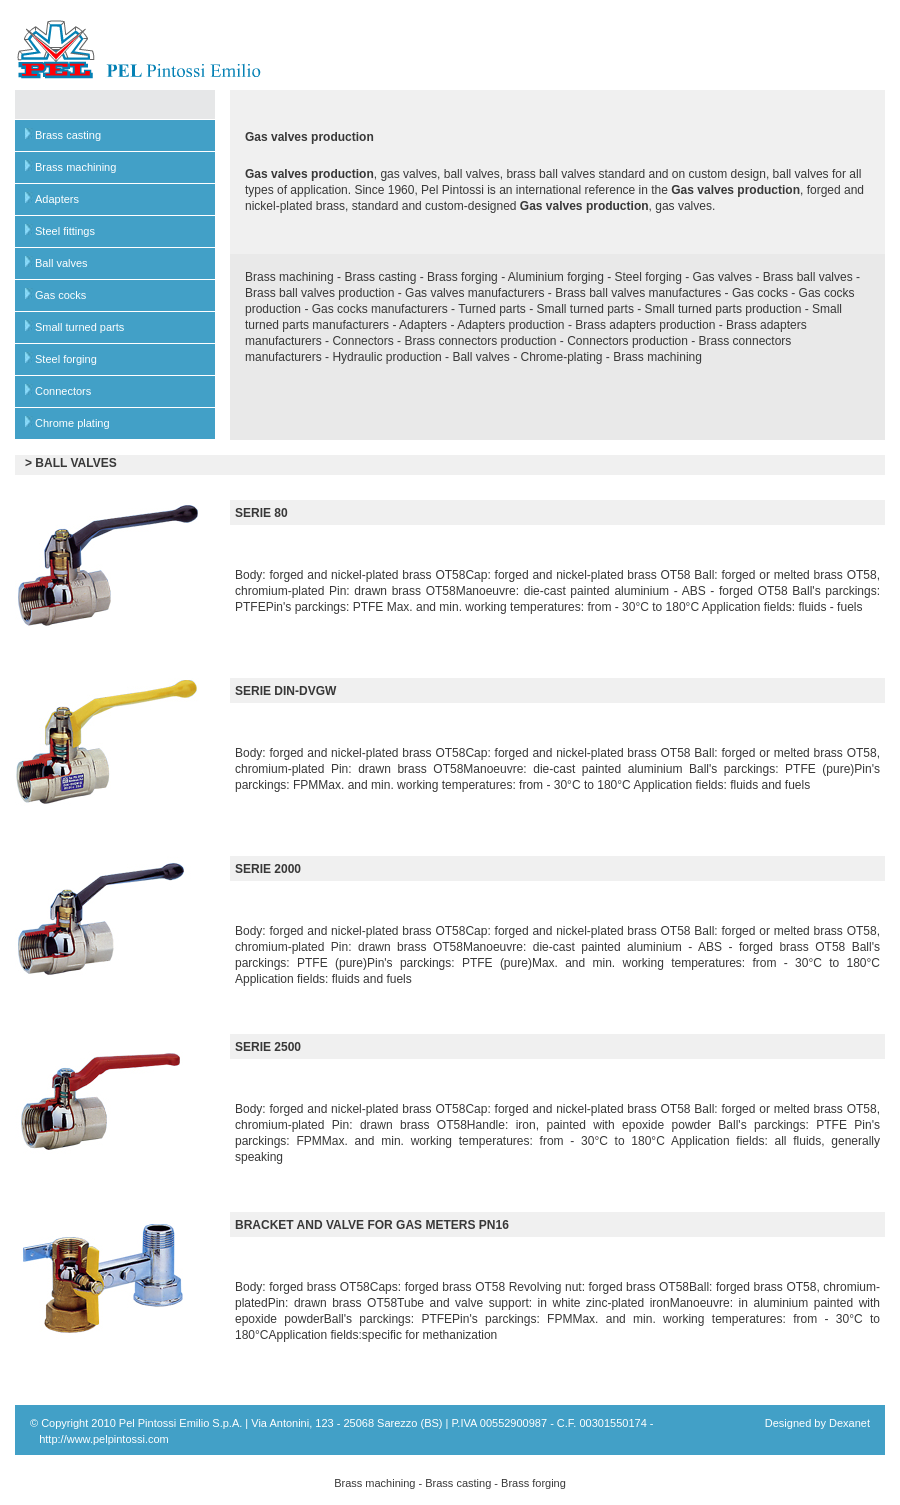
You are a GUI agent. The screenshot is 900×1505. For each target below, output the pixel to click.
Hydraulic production (386, 357)
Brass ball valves (808, 277)
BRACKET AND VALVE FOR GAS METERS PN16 (372, 1225)
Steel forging (66, 359)
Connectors (63, 391)
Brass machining (75, 167)
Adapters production (510, 325)
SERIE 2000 (268, 869)
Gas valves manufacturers (474, 293)
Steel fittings (65, 231)
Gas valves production (309, 174)
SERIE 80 (261, 513)
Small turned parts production (723, 309)
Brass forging (462, 277)
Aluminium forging (556, 277)
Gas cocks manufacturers (380, 309)
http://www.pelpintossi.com (104, 1439)
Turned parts (492, 309)
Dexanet (849, 1423)
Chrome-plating (561, 357)
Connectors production (627, 341)
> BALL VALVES (71, 463)
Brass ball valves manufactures (638, 293)
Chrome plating (72, 423)
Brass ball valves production (319, 293)
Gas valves (722, 277)
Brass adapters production (645, 325)
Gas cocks (60, 295)
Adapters (57, 199)
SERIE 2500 (268, 1047)
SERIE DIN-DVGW (285, 691)
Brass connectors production (480, 341)
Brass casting (68, 135)
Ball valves (61, 263)
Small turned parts (79, 327)
